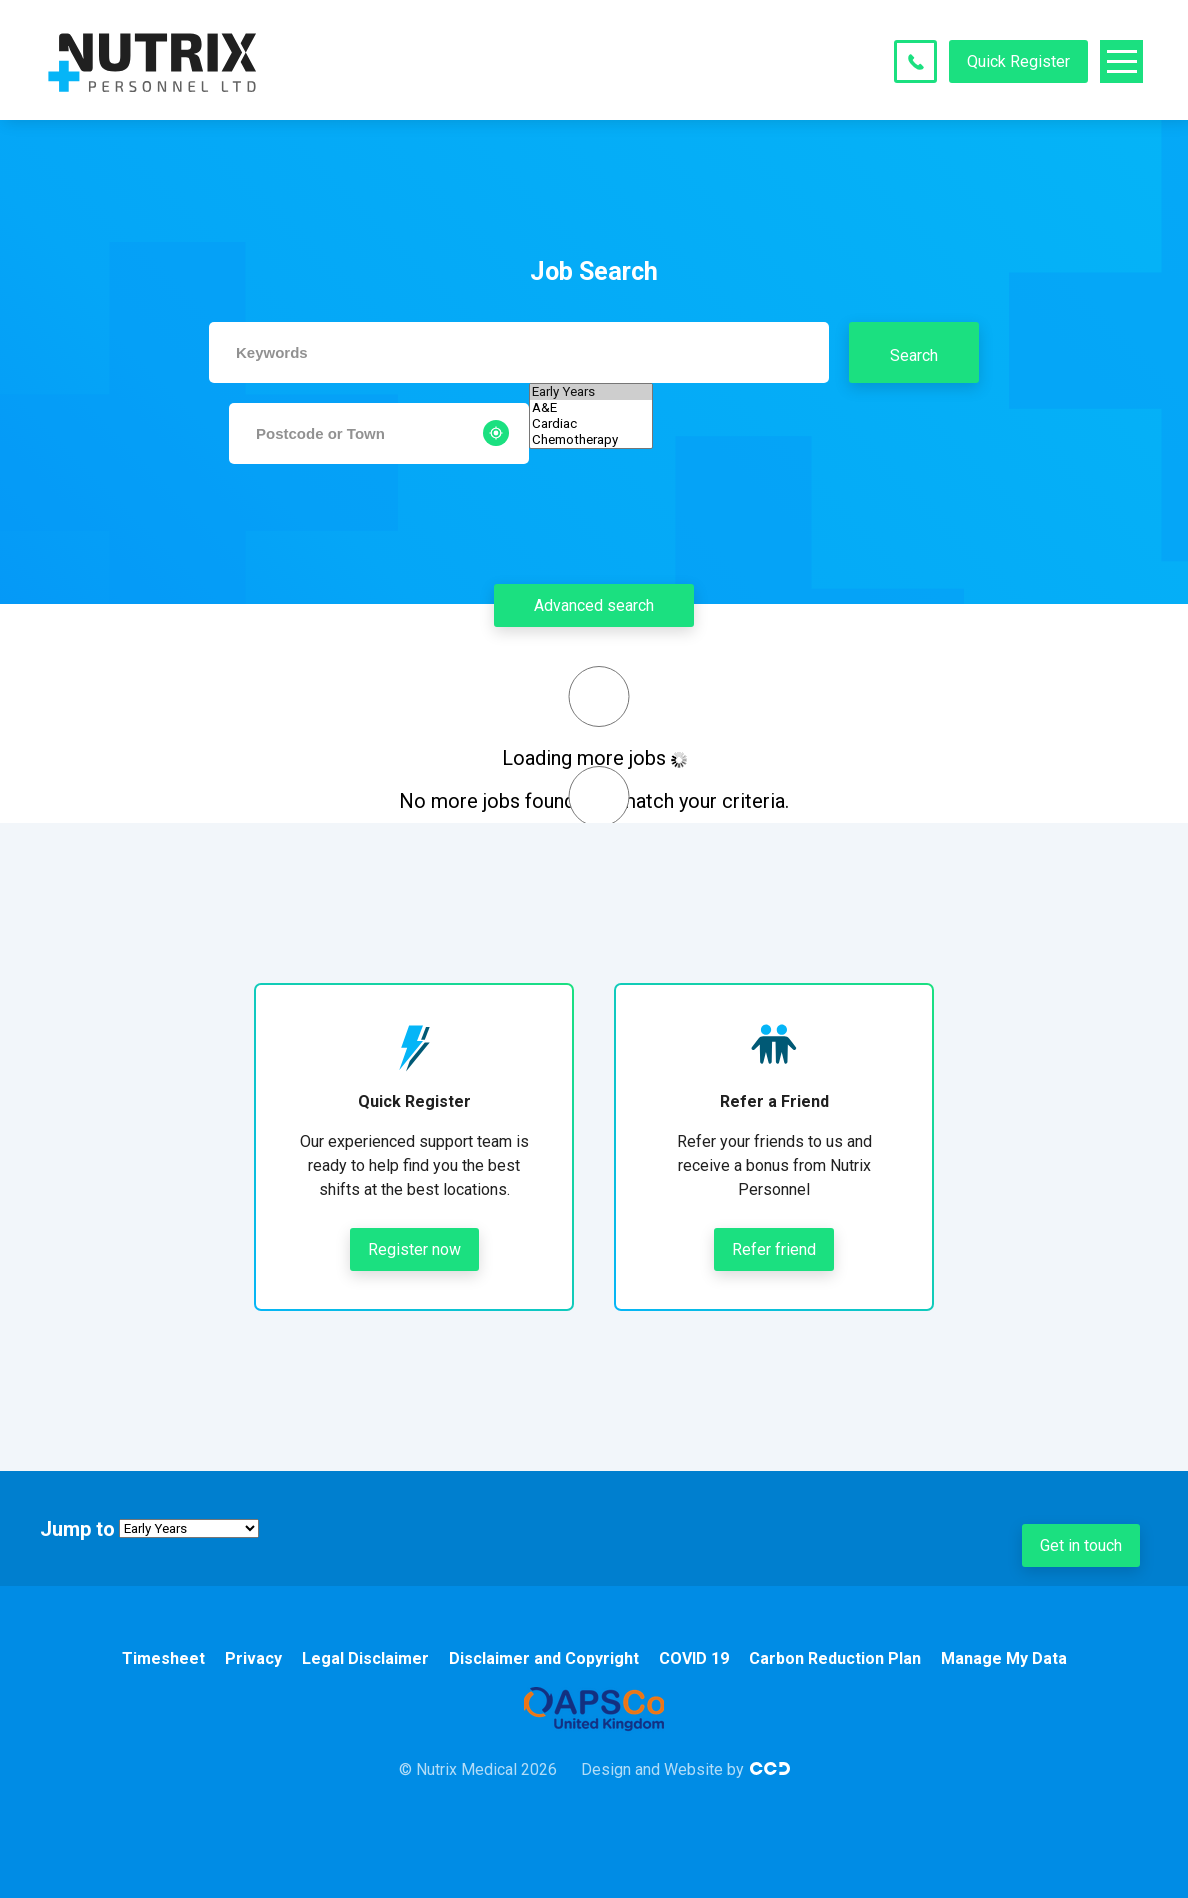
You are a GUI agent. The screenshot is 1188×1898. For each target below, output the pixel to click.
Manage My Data (1004, 1658)
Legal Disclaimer (365, 1658)
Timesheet (163, 1658)
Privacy (253, 1658)
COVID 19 (694, 1658)
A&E (591, 408)
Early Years (591, 392)
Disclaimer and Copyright (544, 1658)
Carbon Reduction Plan (835, 1658)
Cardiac (591, 424)
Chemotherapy (591, 440)
